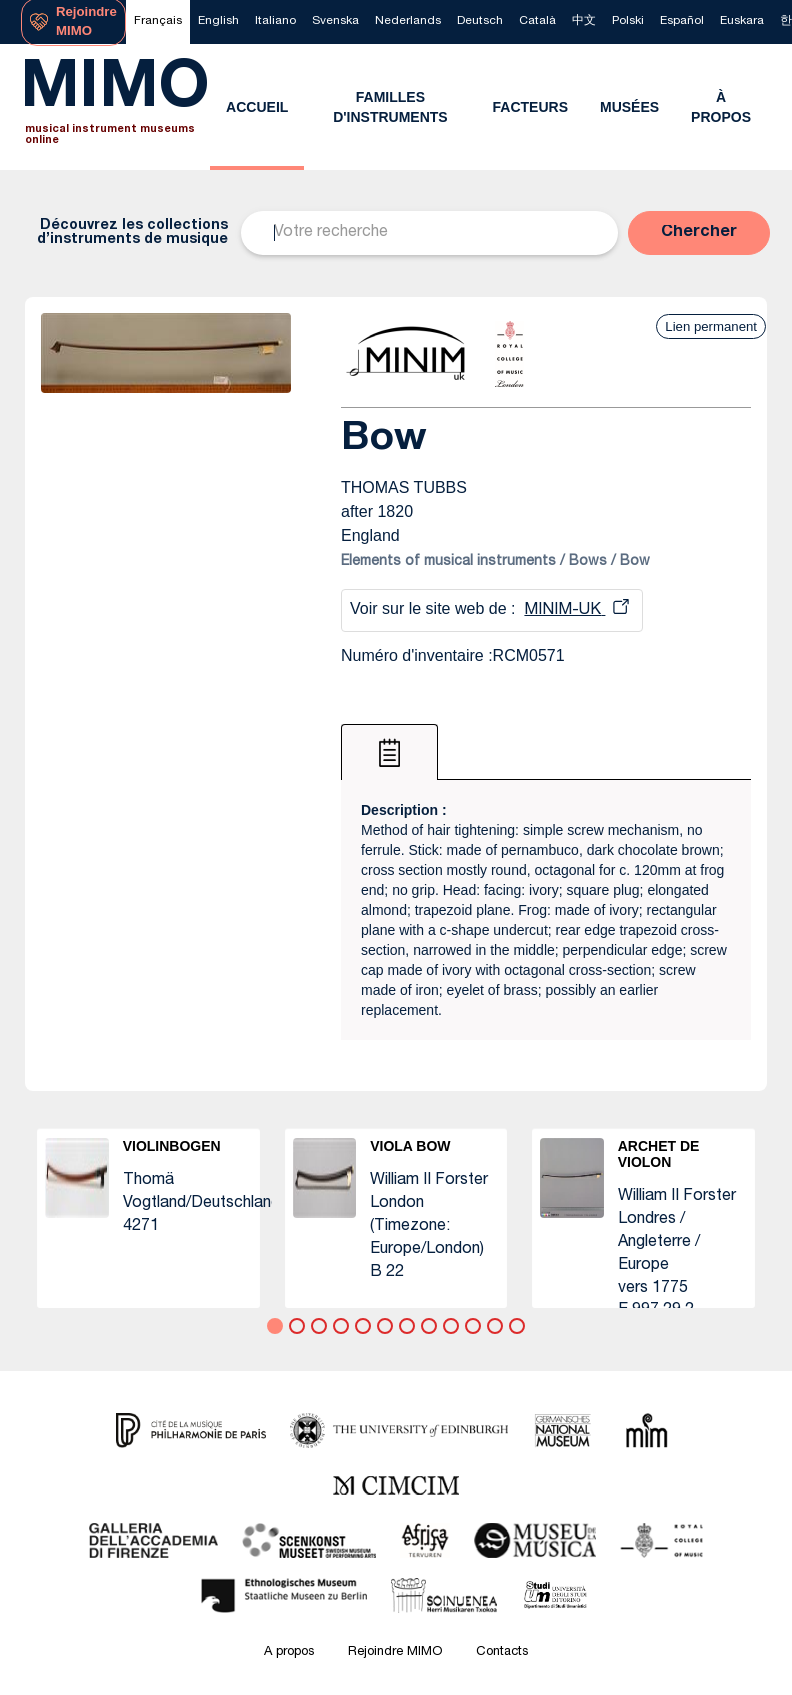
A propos (289, 1652)
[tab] (389, 752)
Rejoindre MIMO (395, 1652)
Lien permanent (711, 326)
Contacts (502, 1652)
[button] (699, 233)
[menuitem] (158, 22)
